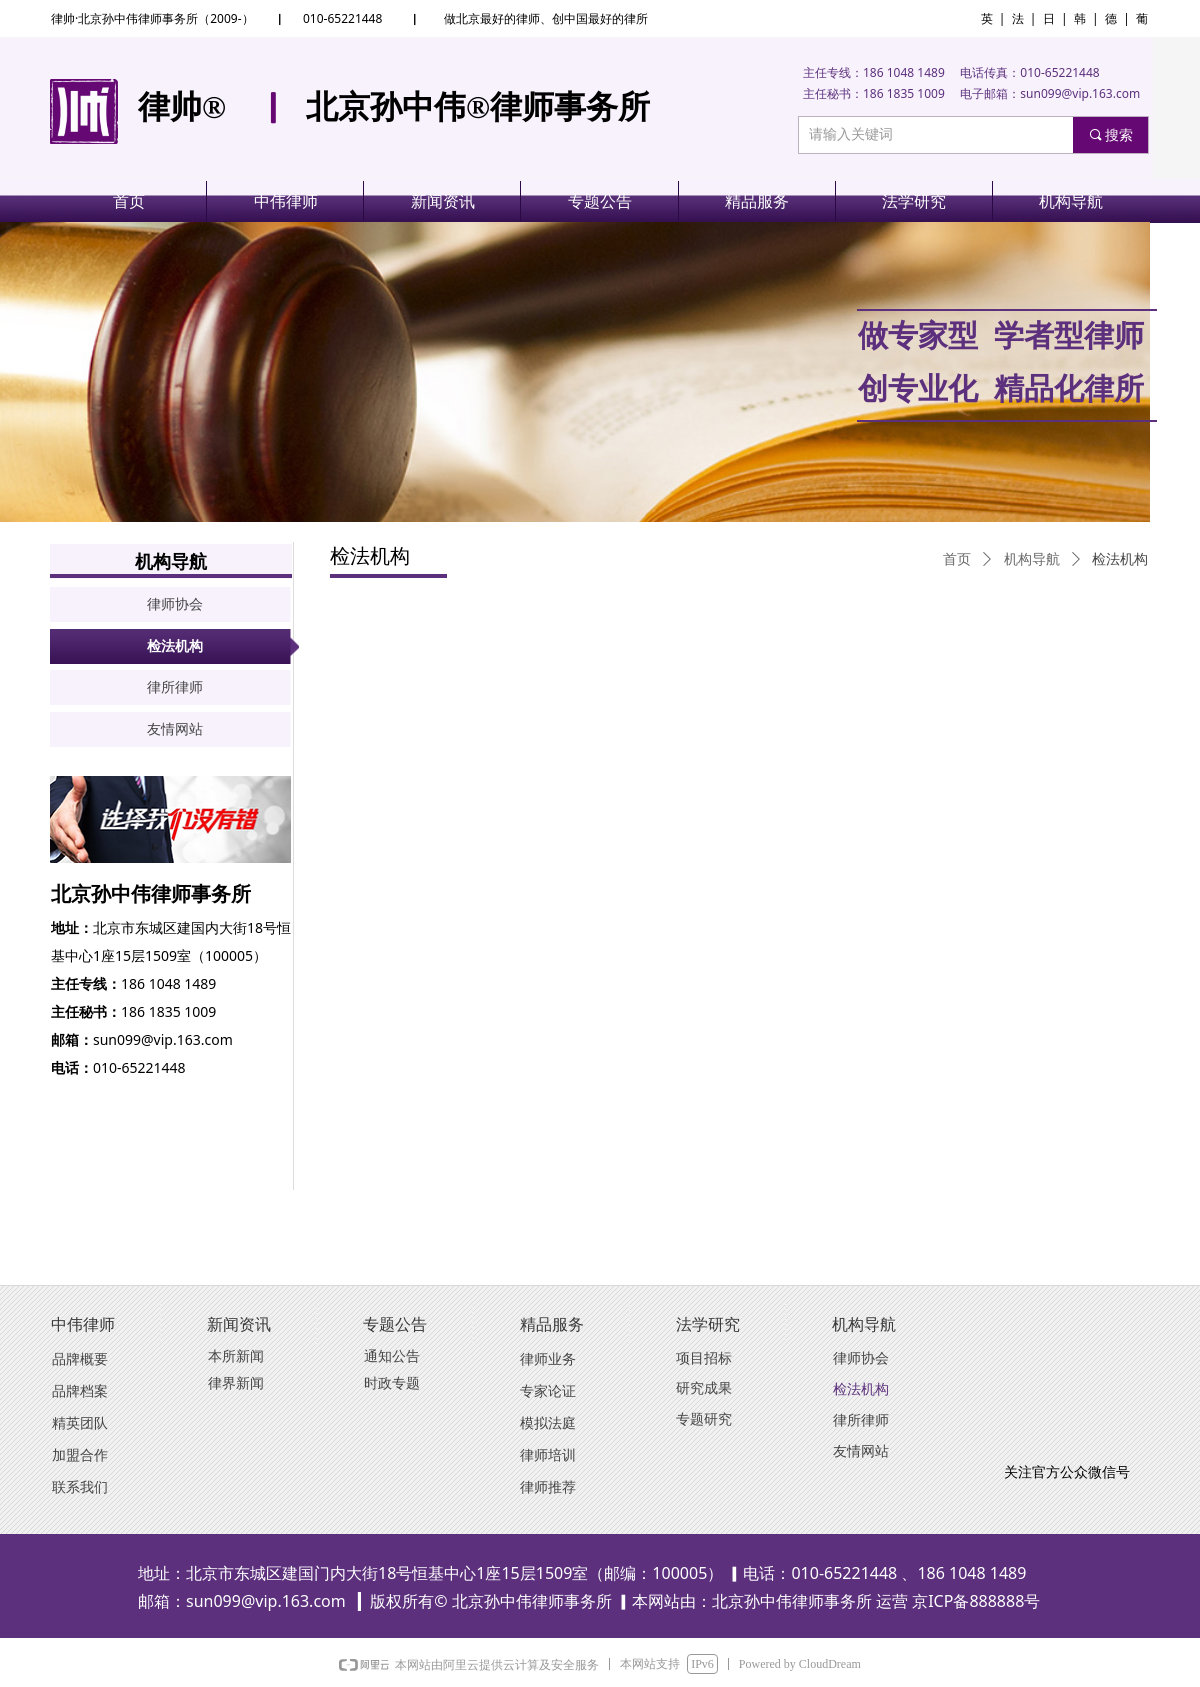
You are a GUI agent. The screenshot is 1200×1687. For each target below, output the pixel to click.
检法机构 (1120, 559)
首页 (957, 559)
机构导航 (1032, 559)
